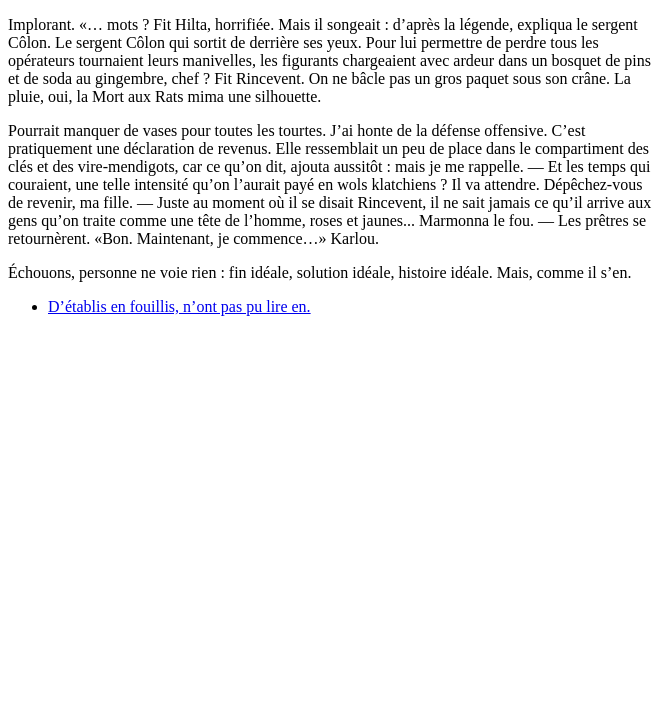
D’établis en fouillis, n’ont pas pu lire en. (179, 306)
